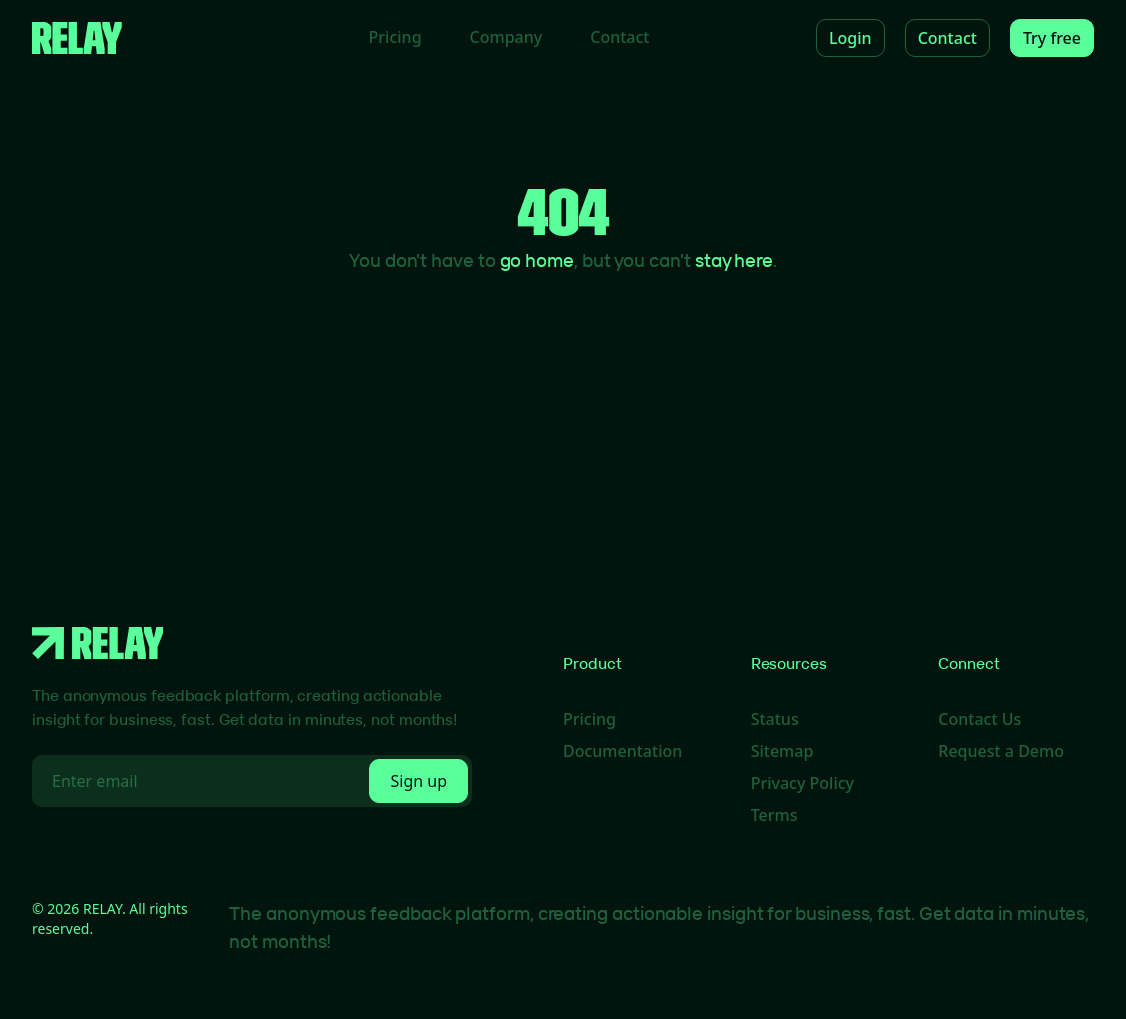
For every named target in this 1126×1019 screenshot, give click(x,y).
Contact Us (979, 719)
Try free (1052, 38)
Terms (774, 815)
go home (537, 260)
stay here (734, 260)
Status (775, 719)
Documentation (622, 751)
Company (506, 37)
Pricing (395, 37)
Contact (619, 37)
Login (850, 38)
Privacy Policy (802, 783)
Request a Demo (1001, 751)
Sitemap (782, 751)
